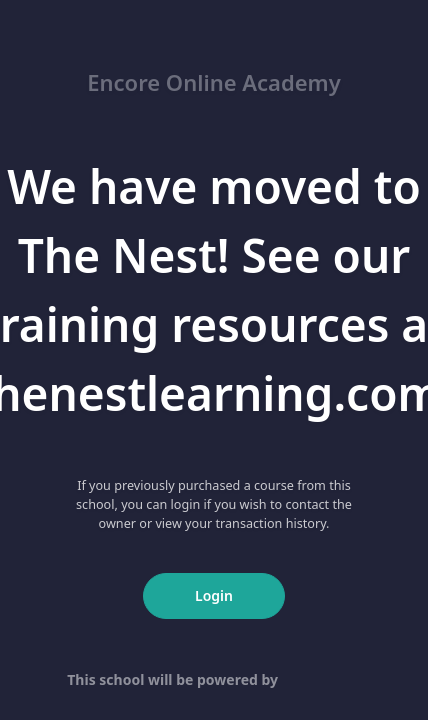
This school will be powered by (213, 679)
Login (214, 595)
